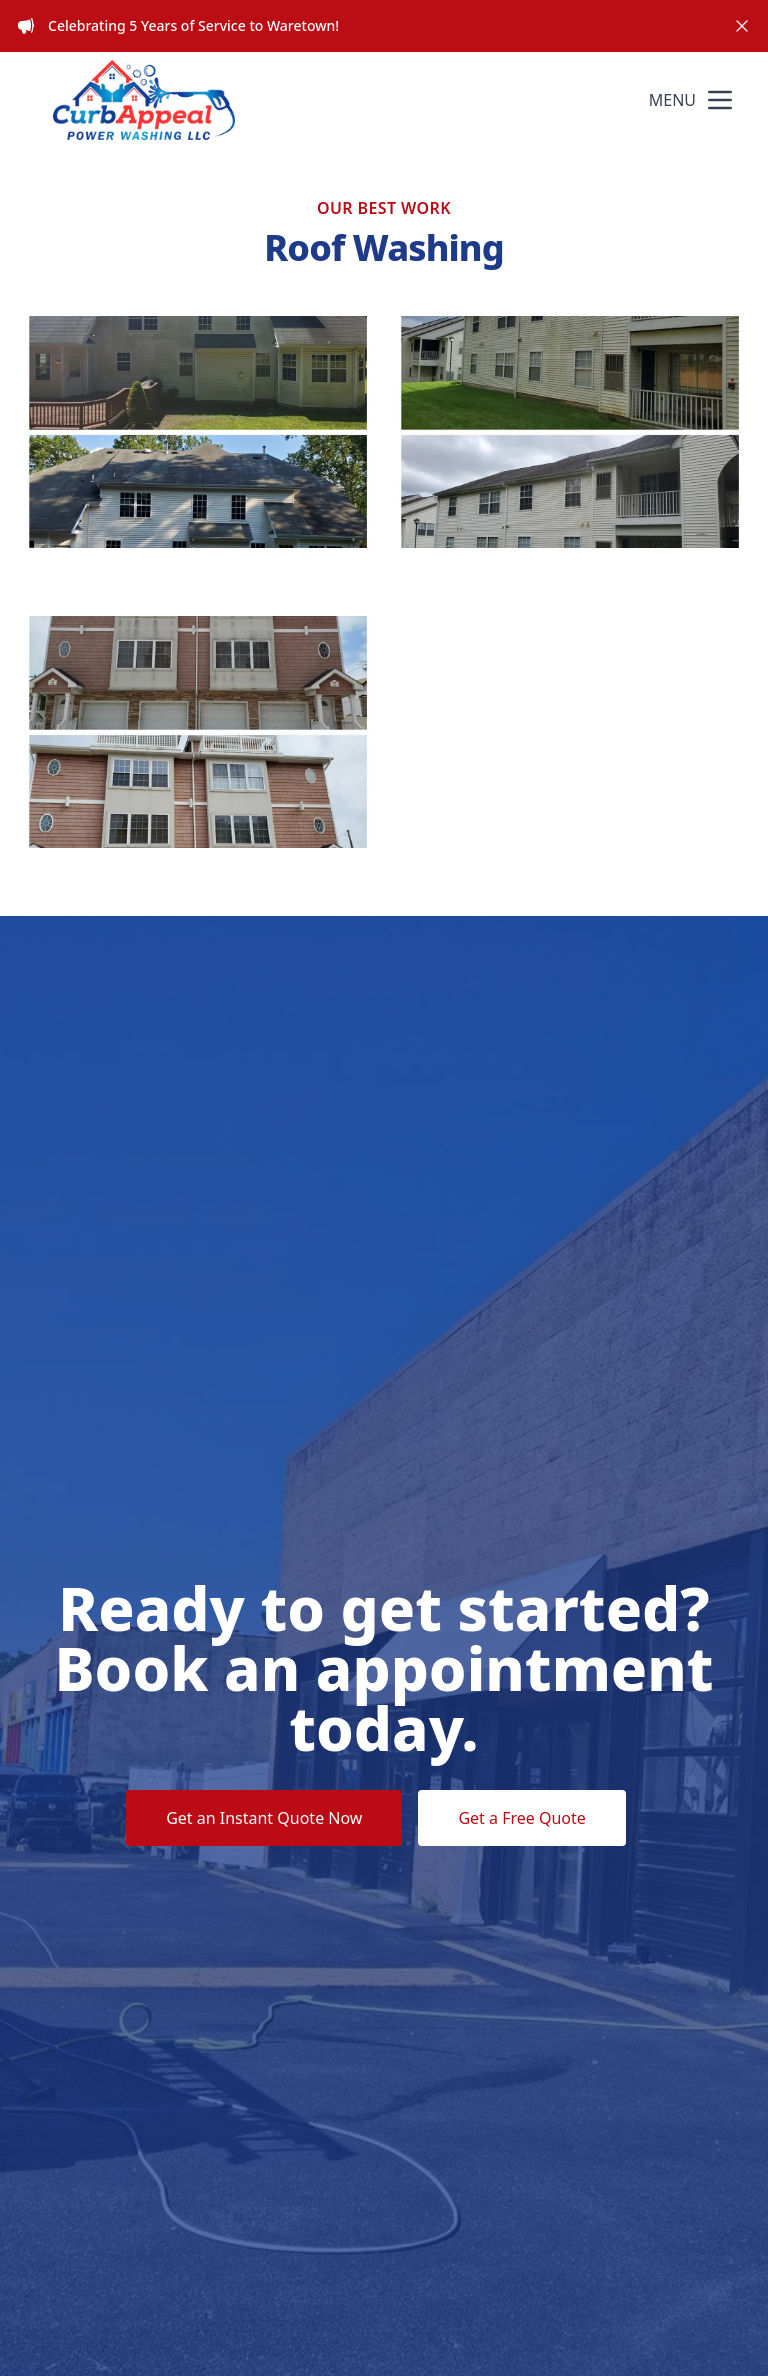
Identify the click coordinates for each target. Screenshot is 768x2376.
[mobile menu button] (720, 100)
